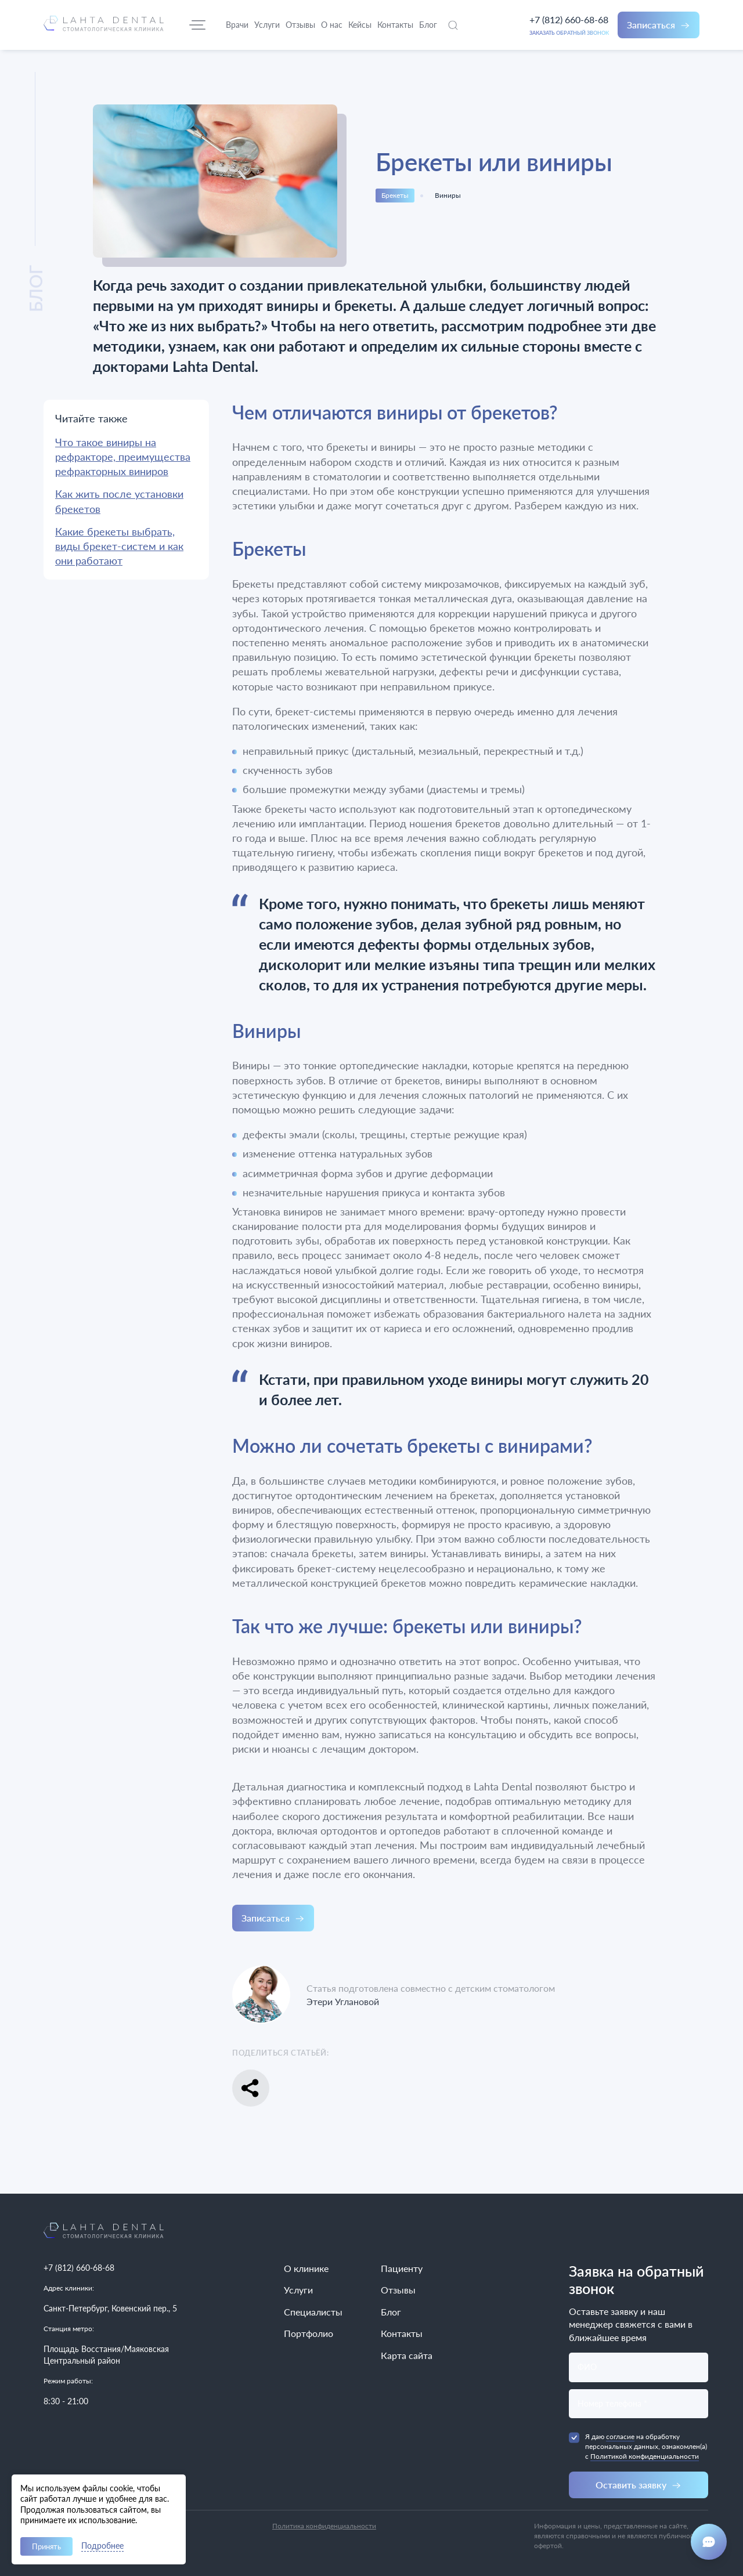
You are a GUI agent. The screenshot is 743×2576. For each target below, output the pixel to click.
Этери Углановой (342, 2001)
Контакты (402, 2333)
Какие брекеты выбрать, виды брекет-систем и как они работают (119, 546)
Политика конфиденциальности (324, 2525)
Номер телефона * (612, 2403)
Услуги (298, 2289)
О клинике (306, 2268)
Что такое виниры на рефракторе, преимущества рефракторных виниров (122, 456)
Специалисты (313, 2311)
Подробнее (102, 2546)
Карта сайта (406, 2355)
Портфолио (308, 2333)
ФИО (587, 2367)
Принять (46, 2546)
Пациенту (402, 2268)
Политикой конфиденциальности (644, 2456)
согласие (620, 2436)
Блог (391, 2311)
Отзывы (398, 2289)
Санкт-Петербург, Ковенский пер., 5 (110, 2308)
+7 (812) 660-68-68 (568, 19)
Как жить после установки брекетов (119, 501)
